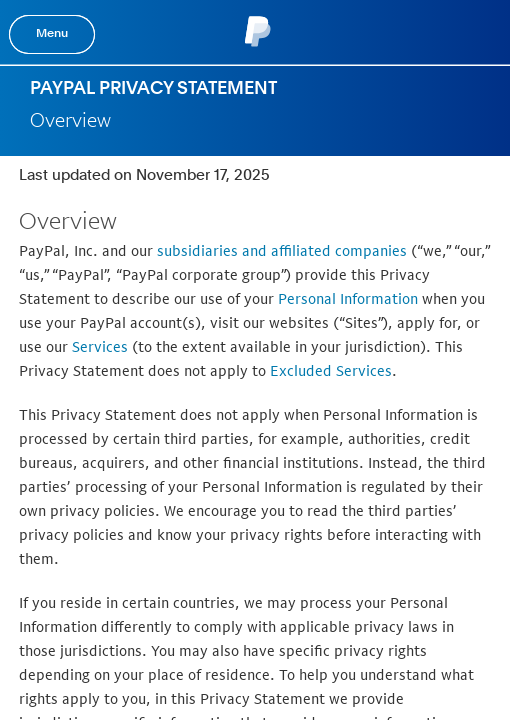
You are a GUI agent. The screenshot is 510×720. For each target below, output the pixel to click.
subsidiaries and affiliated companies (282, 250)
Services (100, 346)
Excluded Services (331, 370)
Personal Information (348, 298)
